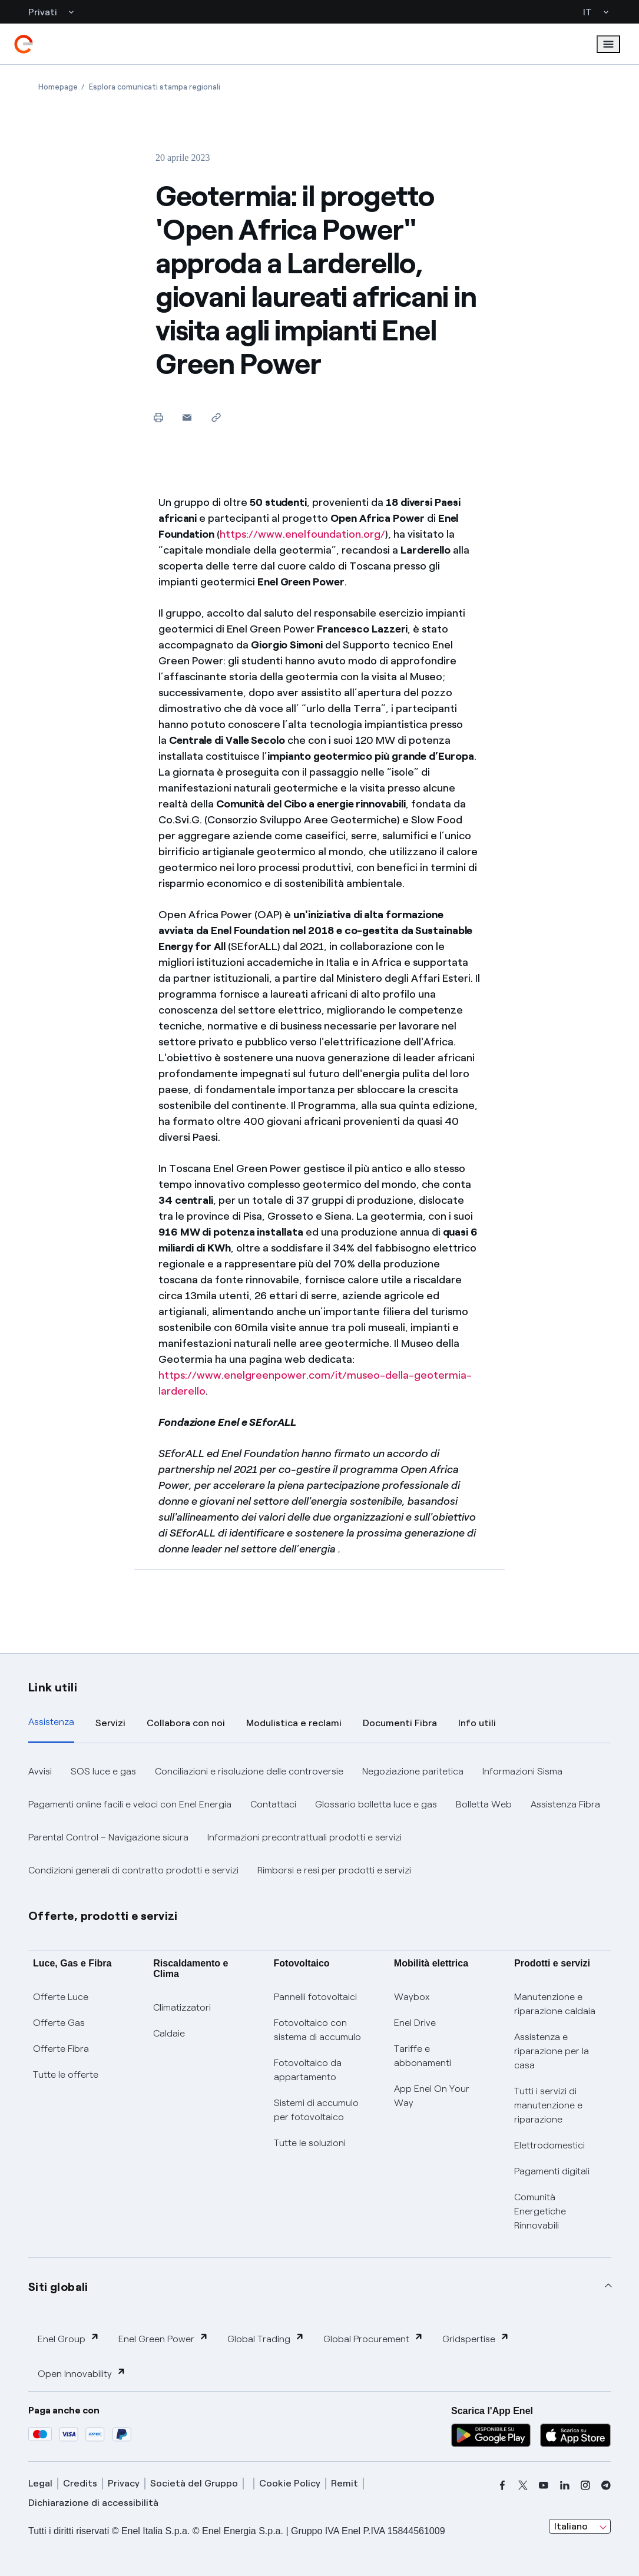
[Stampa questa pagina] (158, 417)
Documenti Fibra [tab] (400, 1723)
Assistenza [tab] (51, 1721)
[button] (187, 417)
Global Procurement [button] (373, 2338)
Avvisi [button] (40, 1771)
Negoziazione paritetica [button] (412, 1771)
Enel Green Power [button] (163, 2338)
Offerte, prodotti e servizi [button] (103, 1916)
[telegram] (606, 2485)
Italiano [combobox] (571, 2526)
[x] (523, 2485)
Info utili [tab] (477, 1723)
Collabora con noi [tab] (186, 1723)
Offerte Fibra (61, 2048)
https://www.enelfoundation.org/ (302, 534)
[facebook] (502, 2485)
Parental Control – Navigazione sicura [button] (108, 1837)
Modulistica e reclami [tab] (294, 1723)
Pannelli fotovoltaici (315, 1996)
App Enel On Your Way (431, 2095)
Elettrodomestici (549, 2145)
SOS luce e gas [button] (103, 1771)
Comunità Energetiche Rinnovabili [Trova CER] (540, 2211)
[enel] (23, 44)
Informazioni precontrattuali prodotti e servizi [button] (304, 1837)
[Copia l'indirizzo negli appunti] (216, 417)
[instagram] (585, 2485)
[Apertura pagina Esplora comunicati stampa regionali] (154, 86)
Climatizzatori (182, 2007)
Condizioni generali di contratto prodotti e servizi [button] (133, 1870)
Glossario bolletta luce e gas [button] (376, 1804)
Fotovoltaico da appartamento (308, 2069)
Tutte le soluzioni (310, 2142)
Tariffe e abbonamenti (422, 2055)
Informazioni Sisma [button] (522, 1771)
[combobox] (580, 2526)
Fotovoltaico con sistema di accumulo (317, 2029)
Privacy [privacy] (124, 2483)
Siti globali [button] (58, 2287)
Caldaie (169, 2033)
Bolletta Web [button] (484, 1804)
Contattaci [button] (273, 1804)
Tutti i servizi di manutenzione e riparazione (548, 2105)
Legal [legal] (40, 2483)
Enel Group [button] (69, 2338)
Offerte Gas (59, 2022)
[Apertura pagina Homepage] (58, 86)
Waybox (412, 1996)
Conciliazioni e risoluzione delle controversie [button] (249, 1771)
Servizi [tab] (110, 1723)
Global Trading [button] (265, 2338)
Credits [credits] (80, 2483)
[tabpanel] (319, 1821)
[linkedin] (565, 2485)
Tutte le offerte (65, 2074)
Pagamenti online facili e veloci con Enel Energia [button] (129, 1804)
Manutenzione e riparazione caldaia (554, 2004)
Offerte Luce (60, 1996)
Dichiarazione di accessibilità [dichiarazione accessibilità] (93, 2502)
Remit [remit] (344, 2483)
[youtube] (543, 2485)
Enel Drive (415, 2022)
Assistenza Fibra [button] (565, 1804)
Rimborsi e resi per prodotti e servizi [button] (334, 1870)
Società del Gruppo (194, 2483)
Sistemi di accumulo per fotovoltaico (316, 2110)
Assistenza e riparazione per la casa (551, 2051)
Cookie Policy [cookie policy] (289, 2483)
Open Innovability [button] (82, 2373)
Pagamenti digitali (552, 2171)
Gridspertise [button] (475, 2338)
